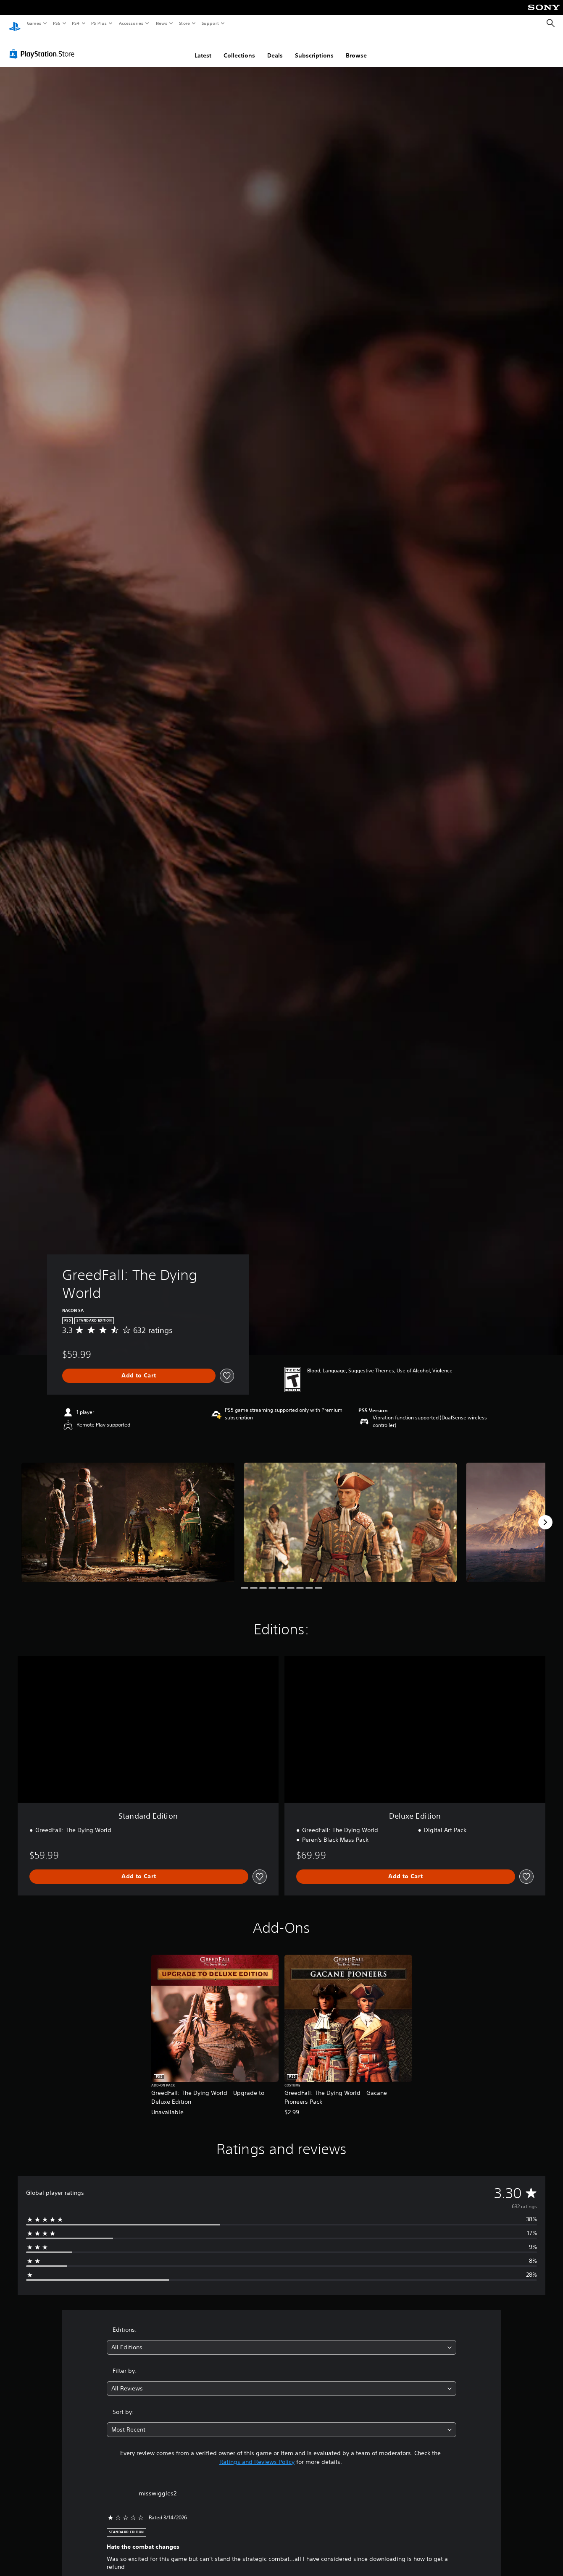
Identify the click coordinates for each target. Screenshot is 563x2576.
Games (33, 23)
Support (209, 23)
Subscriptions (314, 47)
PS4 (75, 23)
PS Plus (99, 23)
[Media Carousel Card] (127, 1514)
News (161, 23)
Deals (275, 47)
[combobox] (282, 2339)
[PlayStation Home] (15, 23)
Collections (239, 47)
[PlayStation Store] (44, 45)
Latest (203, 47)
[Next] (545, 1514)
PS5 (57, 23)
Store (184, 23)
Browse (356, 47)
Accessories (130, 23)
